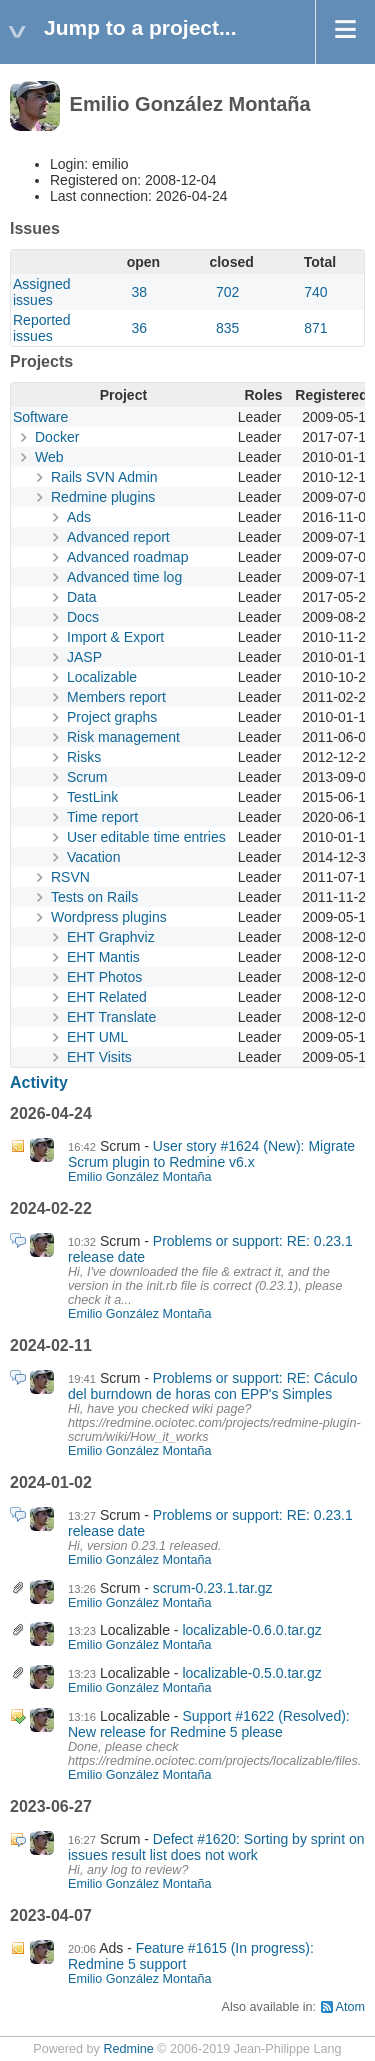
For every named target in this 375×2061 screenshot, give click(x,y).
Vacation (93, 857)
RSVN (70, 877)
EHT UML (97, 1037)
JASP (84, 657)
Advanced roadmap (127, 557)
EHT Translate (111, 1017)
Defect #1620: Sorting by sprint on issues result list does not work (216, 1847)
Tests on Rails (94, 897)
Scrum (87, 777)
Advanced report (118, 537)
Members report (116, 697)
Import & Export (115, 637)
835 (227, 328)
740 (315, 292)
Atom (350, 2007)
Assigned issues (42, 292)
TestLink (92, 797)
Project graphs (112, 717)
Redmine (128, 2049)
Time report (102, 817)
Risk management (123, 737)
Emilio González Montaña (140, 1177)
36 (140, 328)
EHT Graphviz (111, 937)
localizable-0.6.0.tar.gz (251, 1630)
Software (40, 417)
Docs (83, 617)
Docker (57, 437)
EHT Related (107, 997)
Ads (79, 517)
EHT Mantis (103, 957)
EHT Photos (104, 977)
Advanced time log (124, 577)
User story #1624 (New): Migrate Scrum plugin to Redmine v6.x (211, 1154)
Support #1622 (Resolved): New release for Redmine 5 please (209, 1724)
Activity (39, 1082)
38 (140, 292)
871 (315, 328)
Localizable (102, 677)
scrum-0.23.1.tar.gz (213, 1588)
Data (82, 597)
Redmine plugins (103, 497)
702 (227, 292)
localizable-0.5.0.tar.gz (251, 1673)
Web (49, 457)
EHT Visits (99, 1057)
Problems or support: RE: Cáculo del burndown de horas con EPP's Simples (212, 1386)
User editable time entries (146, 837)
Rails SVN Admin (104, 477)
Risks (84, 757)
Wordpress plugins (109, 917)
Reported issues (42, 328)
